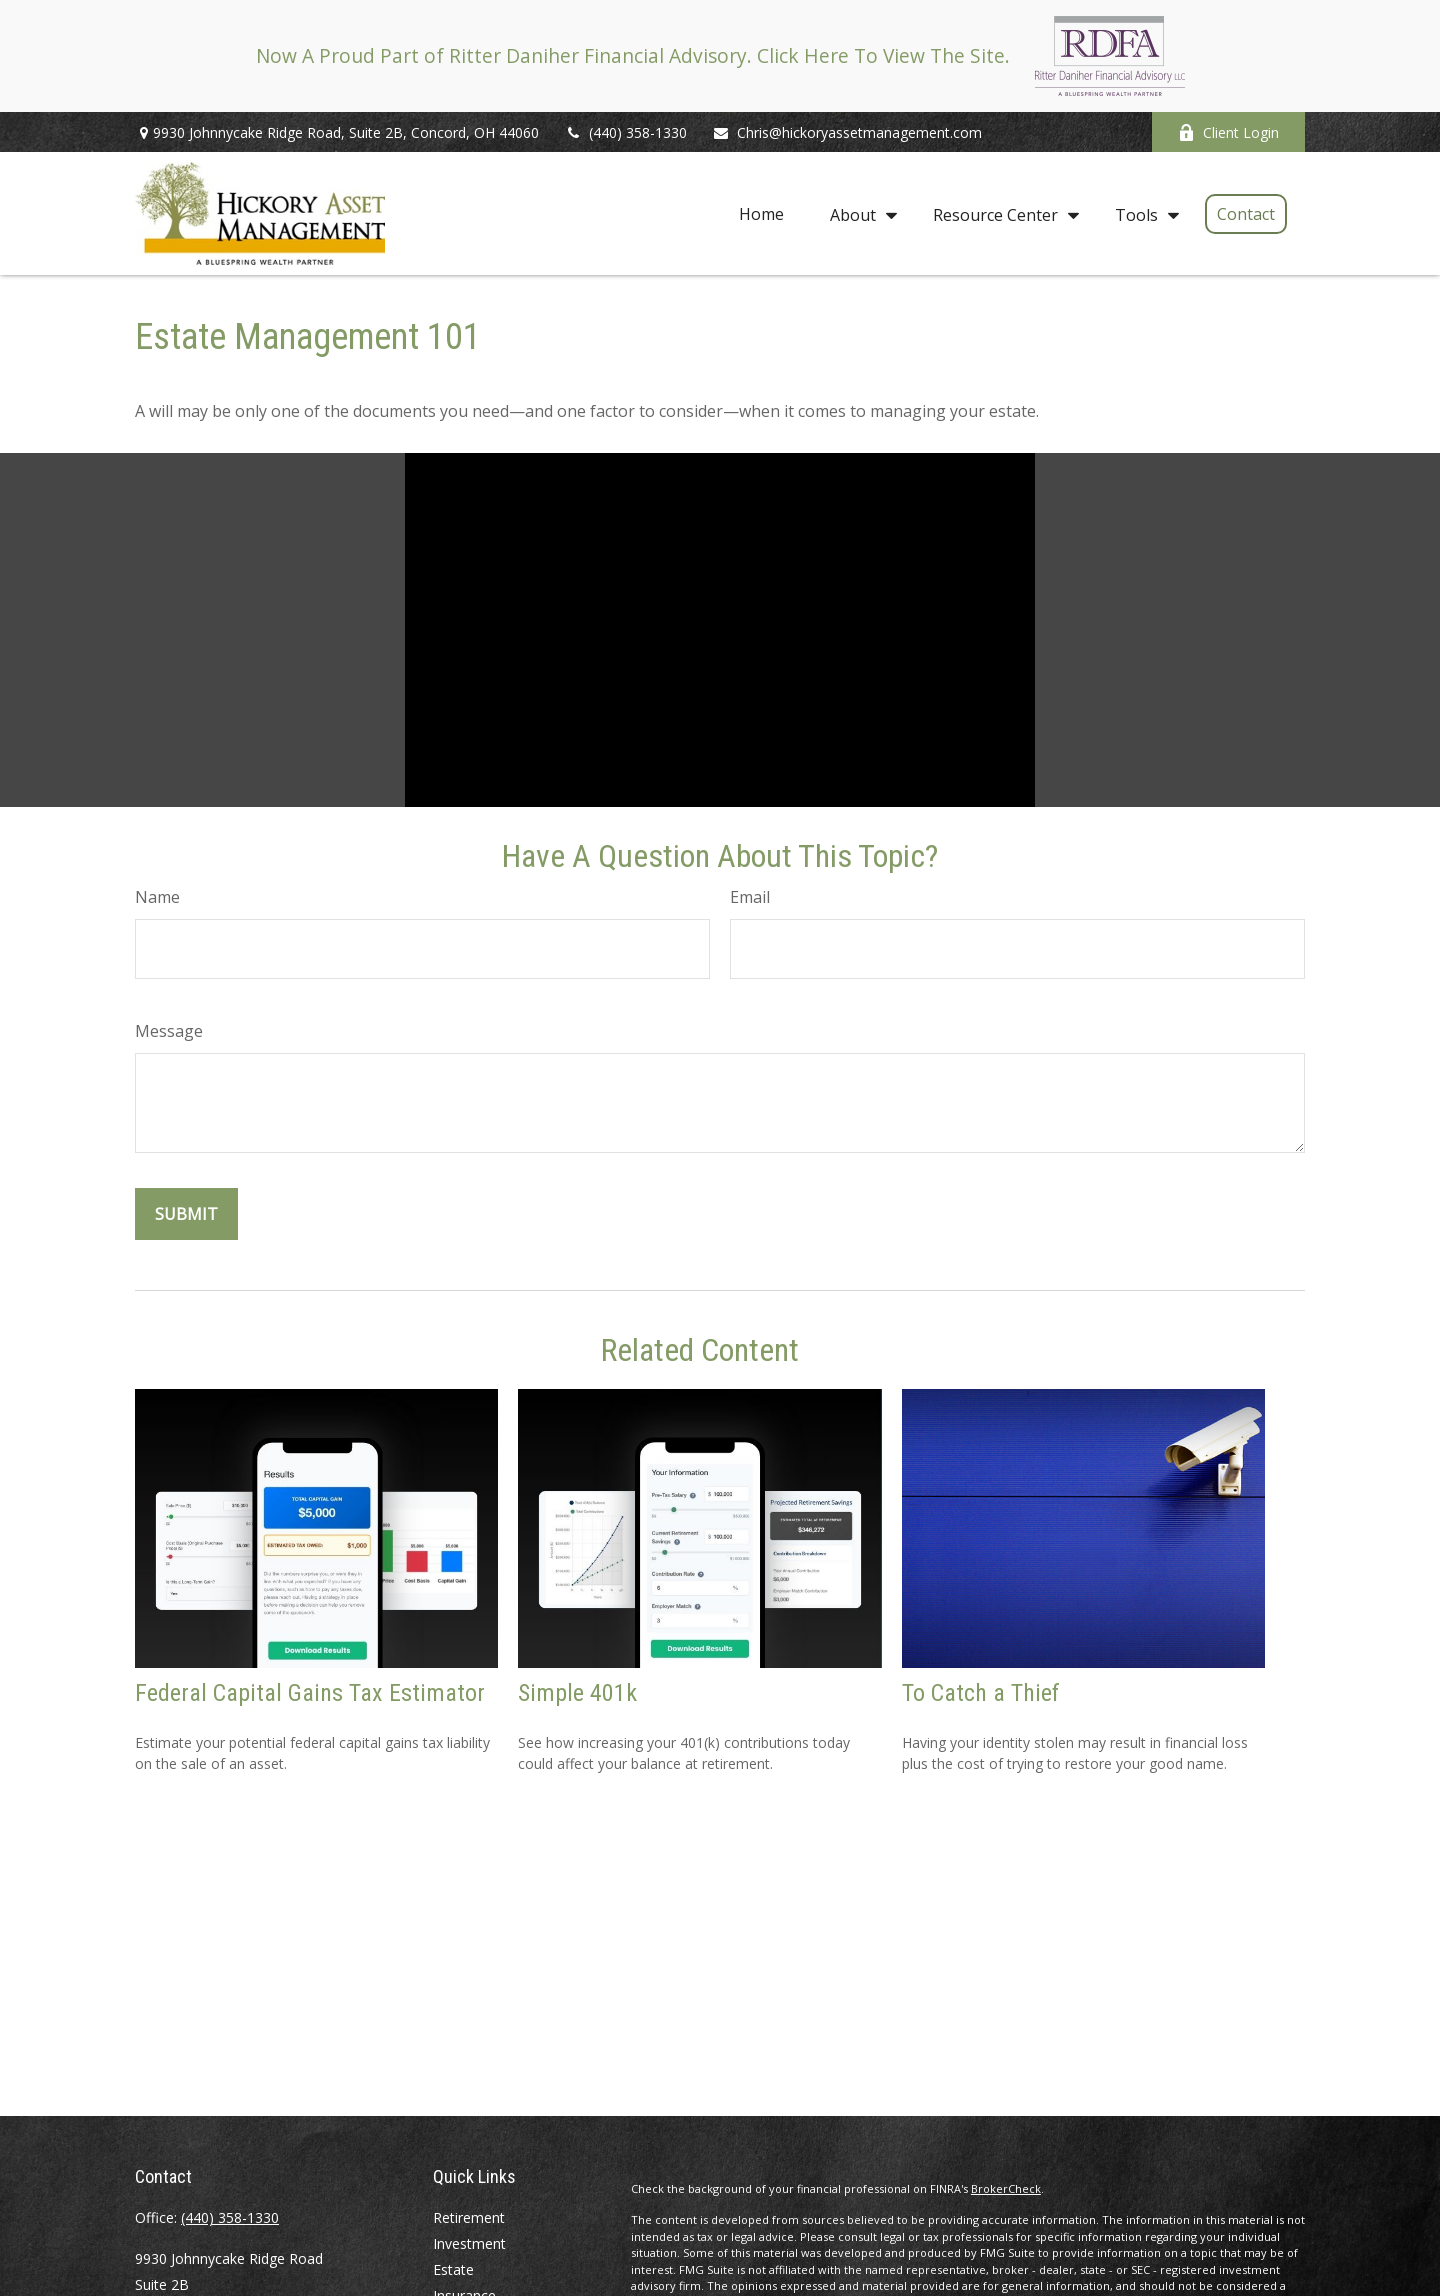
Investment (469, 2243)
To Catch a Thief (981, 1693)
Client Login (1228, 132)
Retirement (469, 2217)
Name (157, 897)
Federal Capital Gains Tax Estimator (310, 1693)
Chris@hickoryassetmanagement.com (847, 132)
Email (750, 897)
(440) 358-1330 (625, 132)
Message (169, 1031)
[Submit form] (186, 1214)
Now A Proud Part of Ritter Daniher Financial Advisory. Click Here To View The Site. (633, 55)
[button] (761, 213)
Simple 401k (577, 1693)
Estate (453, 2269)
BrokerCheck (1006, 2188)
